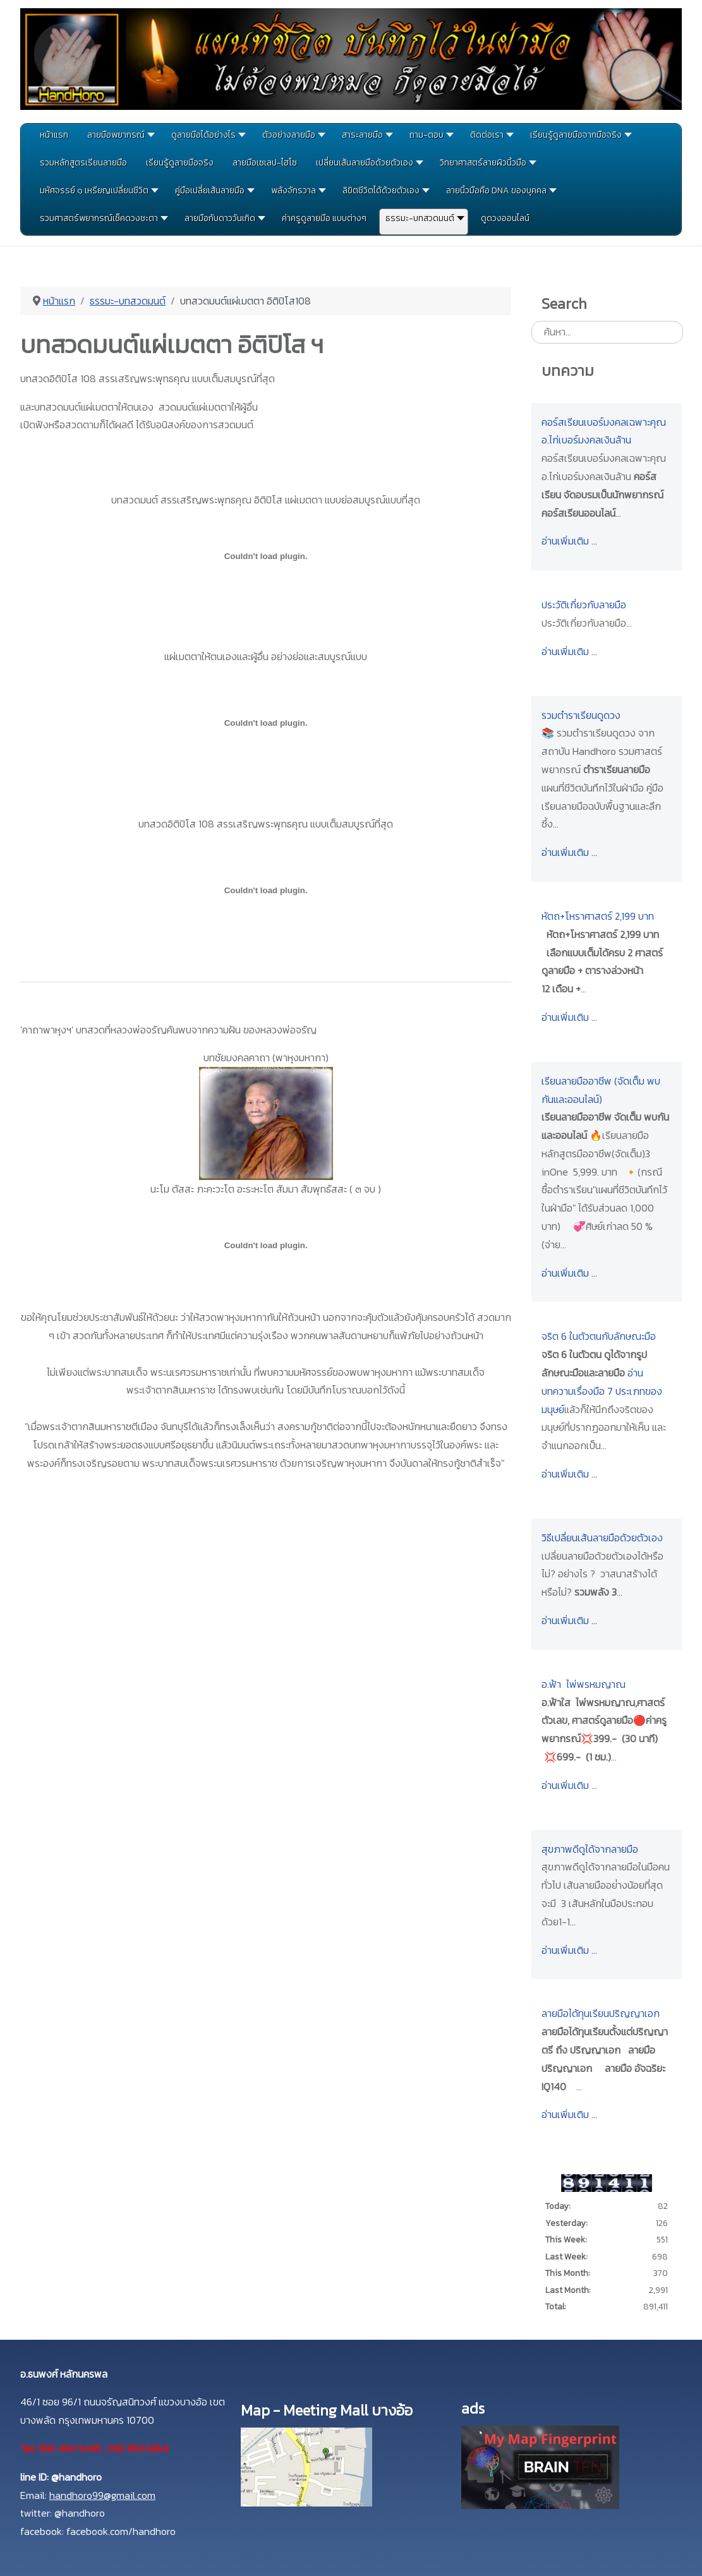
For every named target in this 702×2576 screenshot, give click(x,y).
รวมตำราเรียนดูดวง (581, 715)
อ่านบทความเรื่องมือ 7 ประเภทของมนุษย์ (602, 1391)
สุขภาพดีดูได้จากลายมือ (590, 1849)
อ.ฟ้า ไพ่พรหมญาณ (584, 1684)
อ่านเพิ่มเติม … (569, 540)
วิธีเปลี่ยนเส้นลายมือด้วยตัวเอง (602, 1537)
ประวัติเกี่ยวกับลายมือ (584, 604)
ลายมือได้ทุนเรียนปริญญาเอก (601, 2013)
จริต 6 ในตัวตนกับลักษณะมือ (599, 1336)
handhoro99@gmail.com (102, 2495)
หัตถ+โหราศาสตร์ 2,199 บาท (598, 916)
